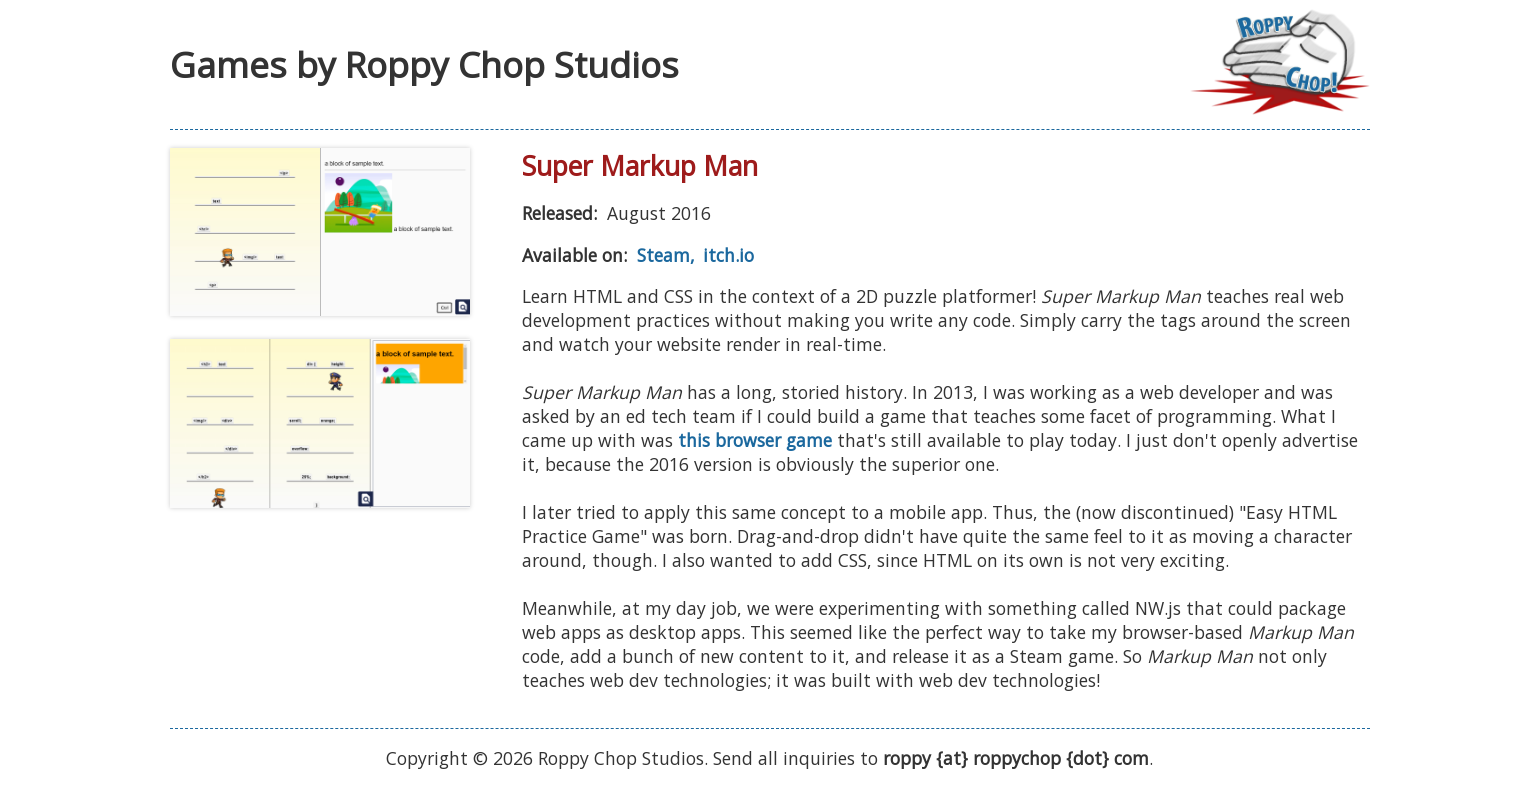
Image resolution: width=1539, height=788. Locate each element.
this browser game (755, 440)
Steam (663, 255)
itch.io (728, 255)
